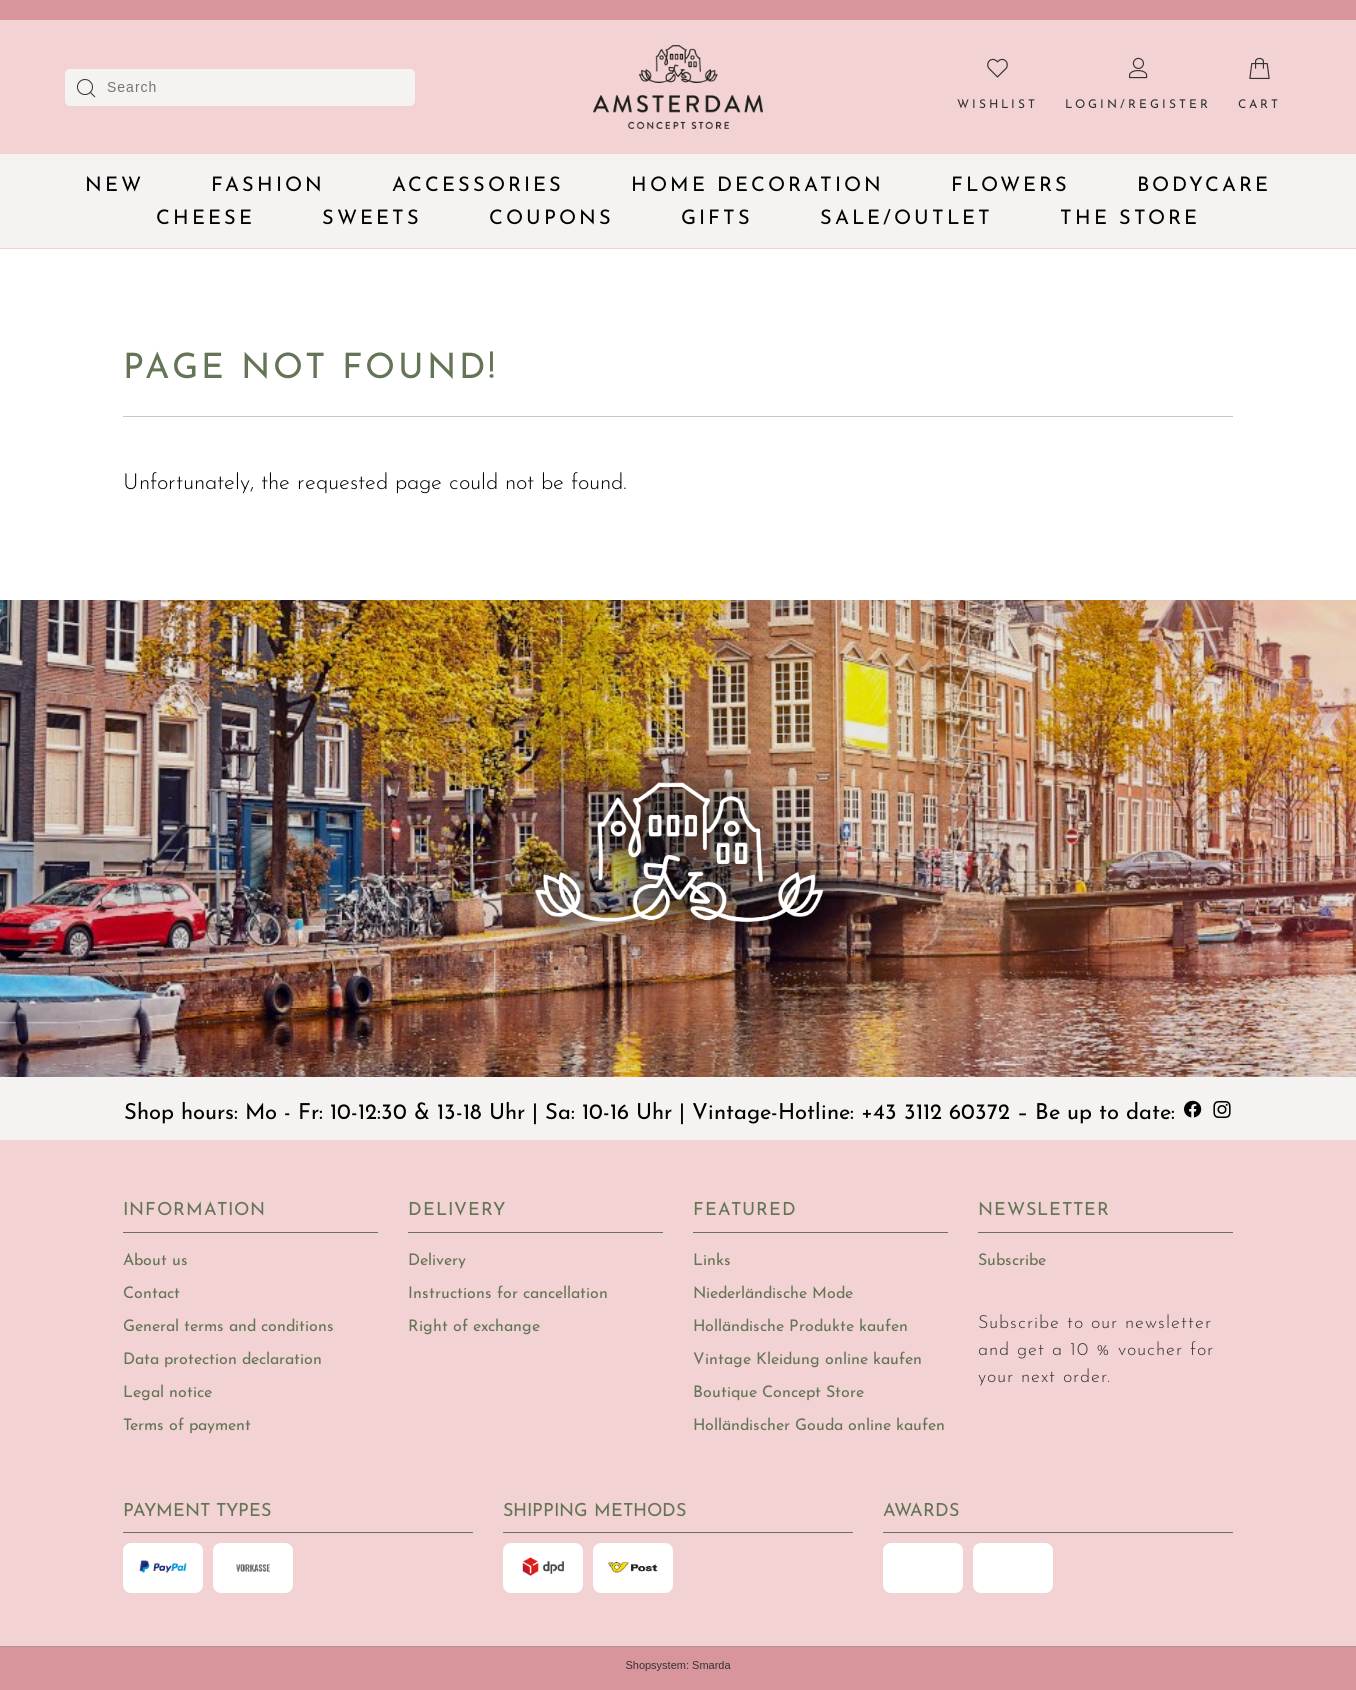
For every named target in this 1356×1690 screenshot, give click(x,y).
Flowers (1010, 186)
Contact (151, 1294)
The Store (1130, 219)
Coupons (551, 219)
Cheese (205, 219)
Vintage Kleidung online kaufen (807, 1360)
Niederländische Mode (773, 1294)
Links (712, 1261)
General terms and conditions (228, 1327)
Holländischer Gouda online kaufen (819, 1426)
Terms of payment (187, 1426)
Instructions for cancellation (508, 1294)
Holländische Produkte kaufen (800, 1327)
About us (155, 1261)
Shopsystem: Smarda (677, 1665)
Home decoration (757, 186)
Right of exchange (474, 1327)
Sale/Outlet (906, 219)
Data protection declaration (222, 1360)
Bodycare (1204, 186)
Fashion (268, 186)
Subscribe (1012, 1261)
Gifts (717, 219)
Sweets (372, 219)
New (114, 186)
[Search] (247, 87)
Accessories (478, 186)
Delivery (437, 1261)
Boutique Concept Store (778, 1393)
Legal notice (167, 1393)
